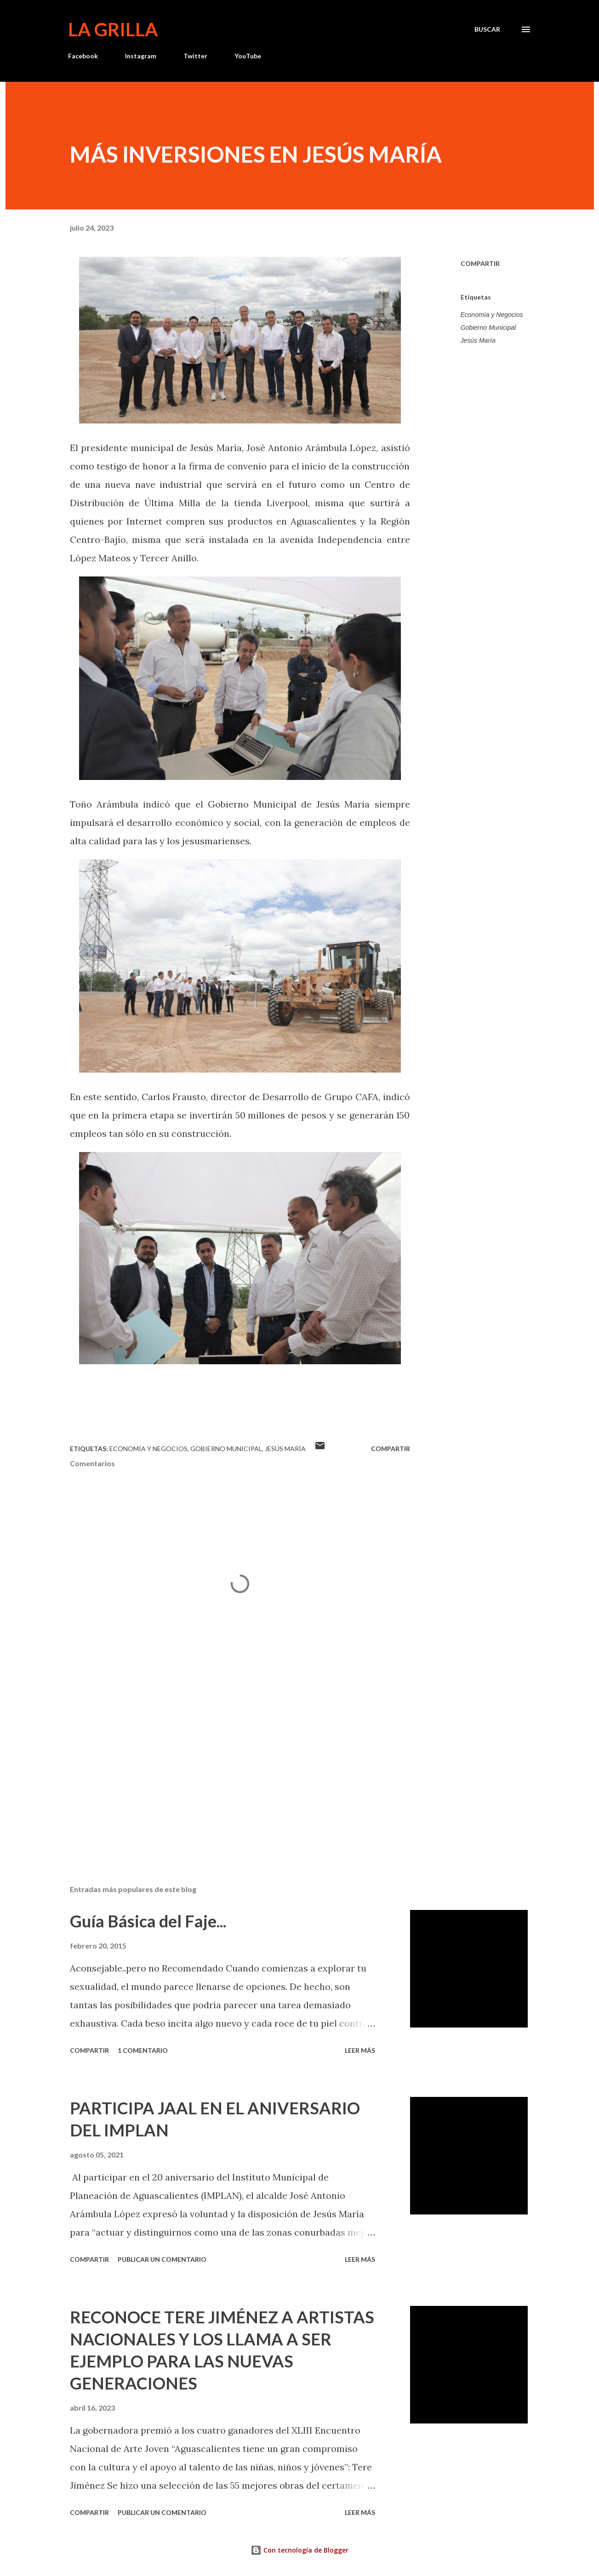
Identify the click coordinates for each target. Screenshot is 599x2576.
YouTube (247, 56)
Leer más (360, 2050)
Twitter (195, 56)
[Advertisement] (225, 1770)
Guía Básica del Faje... (148, 1921)
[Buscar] (487, 29)
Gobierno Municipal (488, 327)
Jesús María (478, 340)
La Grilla (113, 29)
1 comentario (143, 2050)
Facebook (83, 56)
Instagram (140, 56)
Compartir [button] (480, 263)
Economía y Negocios (492, 314)
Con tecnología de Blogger (299, 2550)
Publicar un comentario (162, 2259)
